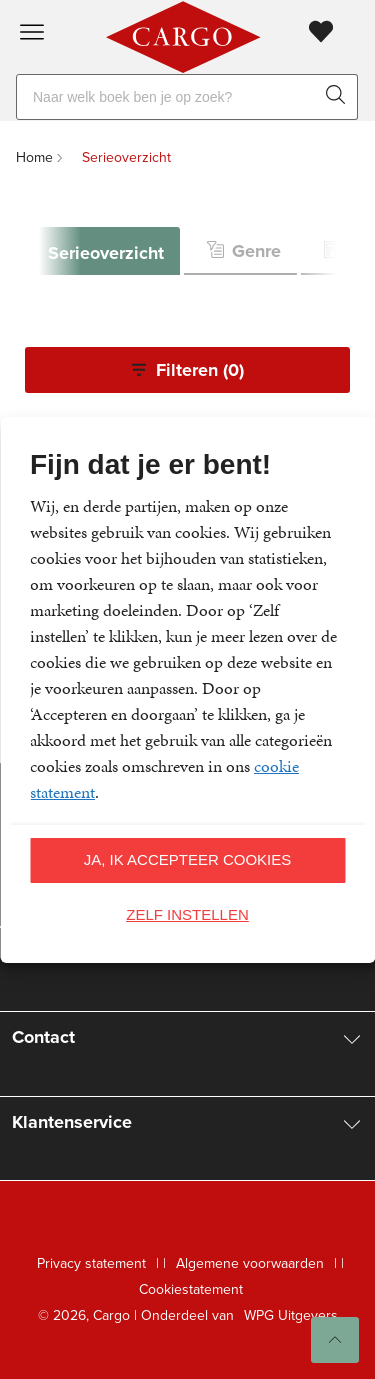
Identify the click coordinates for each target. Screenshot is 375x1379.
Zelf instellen (187, 914)
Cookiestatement (191, 1289)
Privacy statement (91, 1263)
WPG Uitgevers (291, 1315)
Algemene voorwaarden (250, 1263)
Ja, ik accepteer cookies (188, 859)
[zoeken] (339, 97)
